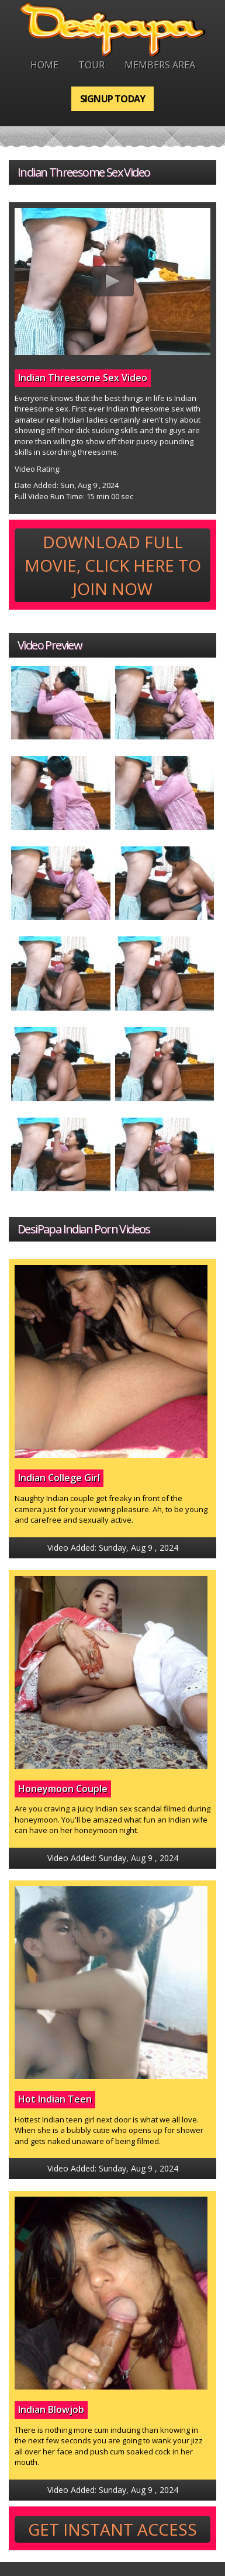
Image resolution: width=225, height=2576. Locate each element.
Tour (91, 64)
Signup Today (112, 98)
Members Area (159, 64)
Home (44, 64)
